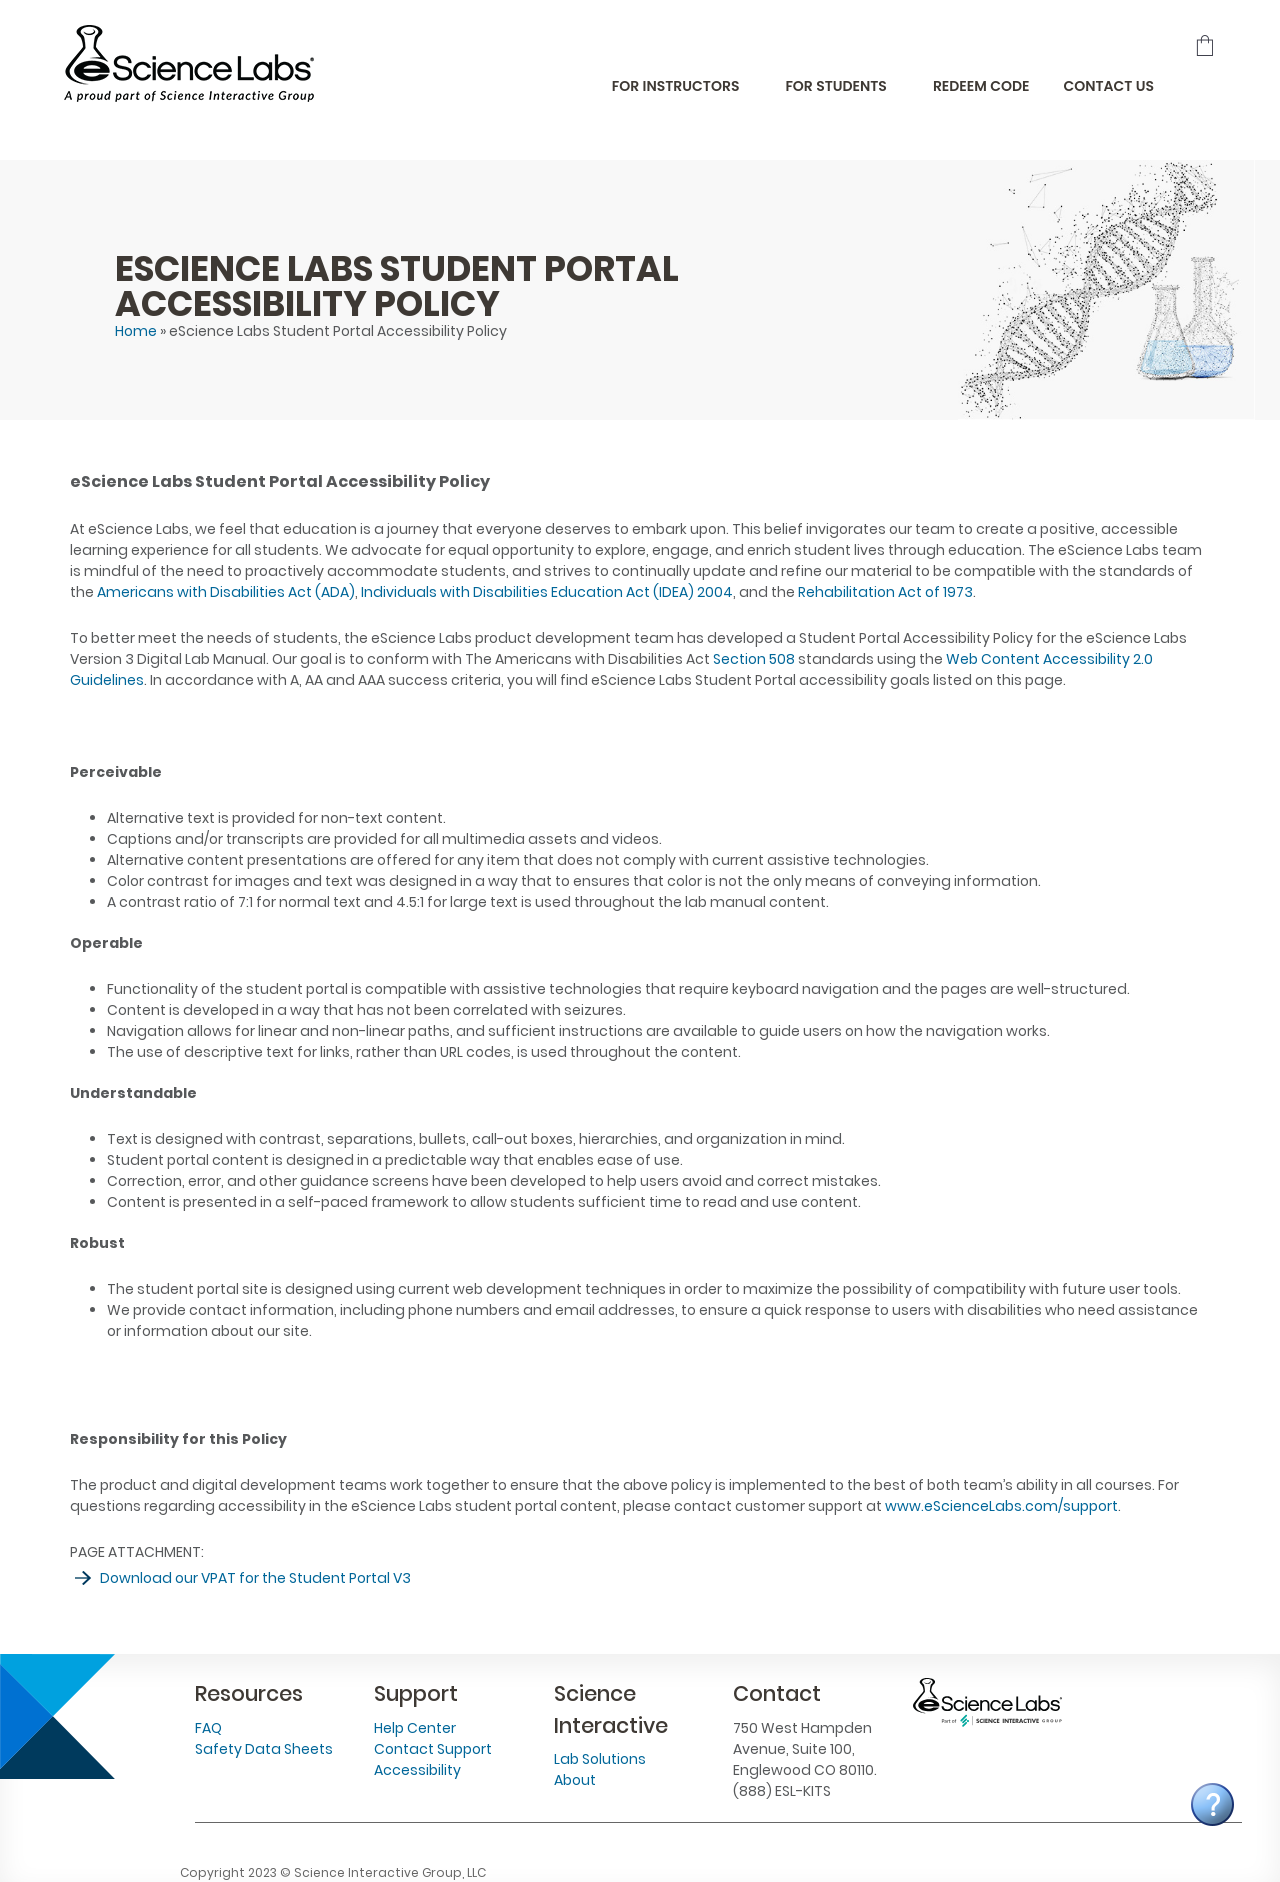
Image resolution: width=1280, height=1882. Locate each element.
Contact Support (433, 1749)
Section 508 (754, 659)
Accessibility (417, 1770)
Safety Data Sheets (264, 1749)
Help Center (415, 1728)
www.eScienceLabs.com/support (1001, 1506)
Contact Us (1108, 86)
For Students (835, 86)
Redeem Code (981, 86)
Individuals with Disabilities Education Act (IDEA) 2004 (547, 592)
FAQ (208, 1728)
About (575, 1780)
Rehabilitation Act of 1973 (885, 592)
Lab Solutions (600, 1759)
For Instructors (676, 86)
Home (136, 331)
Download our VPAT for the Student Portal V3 (255, 1578)
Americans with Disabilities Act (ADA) (226, 592)
